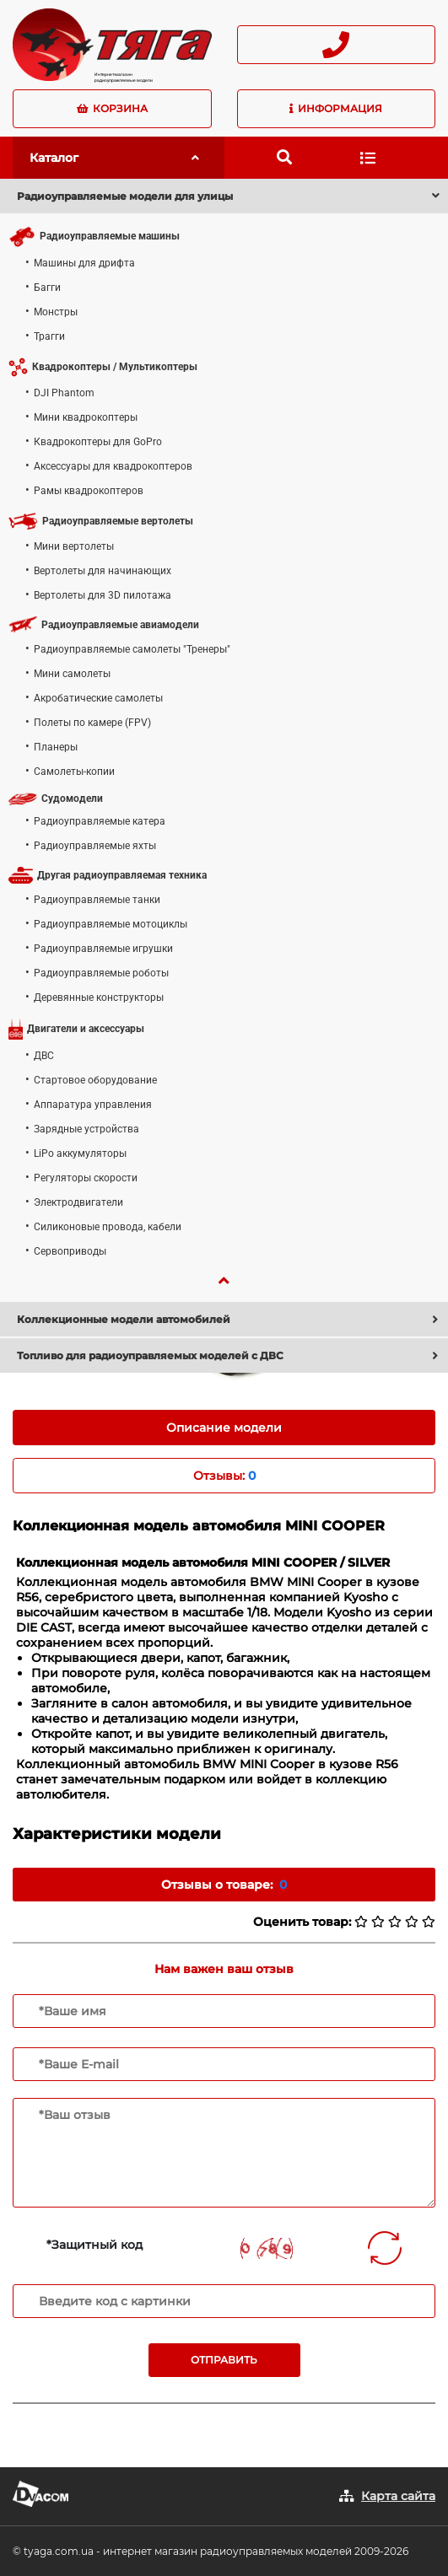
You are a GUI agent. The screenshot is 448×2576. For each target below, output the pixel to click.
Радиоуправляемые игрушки (103, 949)
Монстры (56, 312)
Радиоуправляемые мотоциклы (110, 924)
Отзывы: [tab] (224, 1475)
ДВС (44, 1056)
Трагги (49, 336)
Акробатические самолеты (98, 698)
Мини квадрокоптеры (86, 417)
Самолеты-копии (74, 771)
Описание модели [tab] (224, 1427)
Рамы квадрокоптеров (88, 491)
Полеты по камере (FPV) (92, 723)
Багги (47, 287)
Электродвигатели (78, 1202)
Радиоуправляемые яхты (95, 846)
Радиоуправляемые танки (97, 900)
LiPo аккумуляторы (80, 1153)
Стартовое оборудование (95, 1080)
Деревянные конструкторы (99, 997)
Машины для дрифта (84, 263)
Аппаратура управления (93, 1105)
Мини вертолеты (74, 546)
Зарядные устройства (86, 1129)
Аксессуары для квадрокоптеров (113, 466)
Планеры (56, 747)
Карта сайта (398, 2495)
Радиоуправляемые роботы (101, 973)
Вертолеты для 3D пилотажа (102, 595)
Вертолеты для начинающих (102, 571)
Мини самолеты (72, 674)
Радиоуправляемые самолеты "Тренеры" (132, 649)
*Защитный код (94, 2244)
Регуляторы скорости (86, 1178)
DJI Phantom (64, 393)
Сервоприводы (70, 1251)
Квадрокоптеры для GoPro (98, 442)
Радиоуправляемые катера (99, 821)
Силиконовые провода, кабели (107, 1227)
